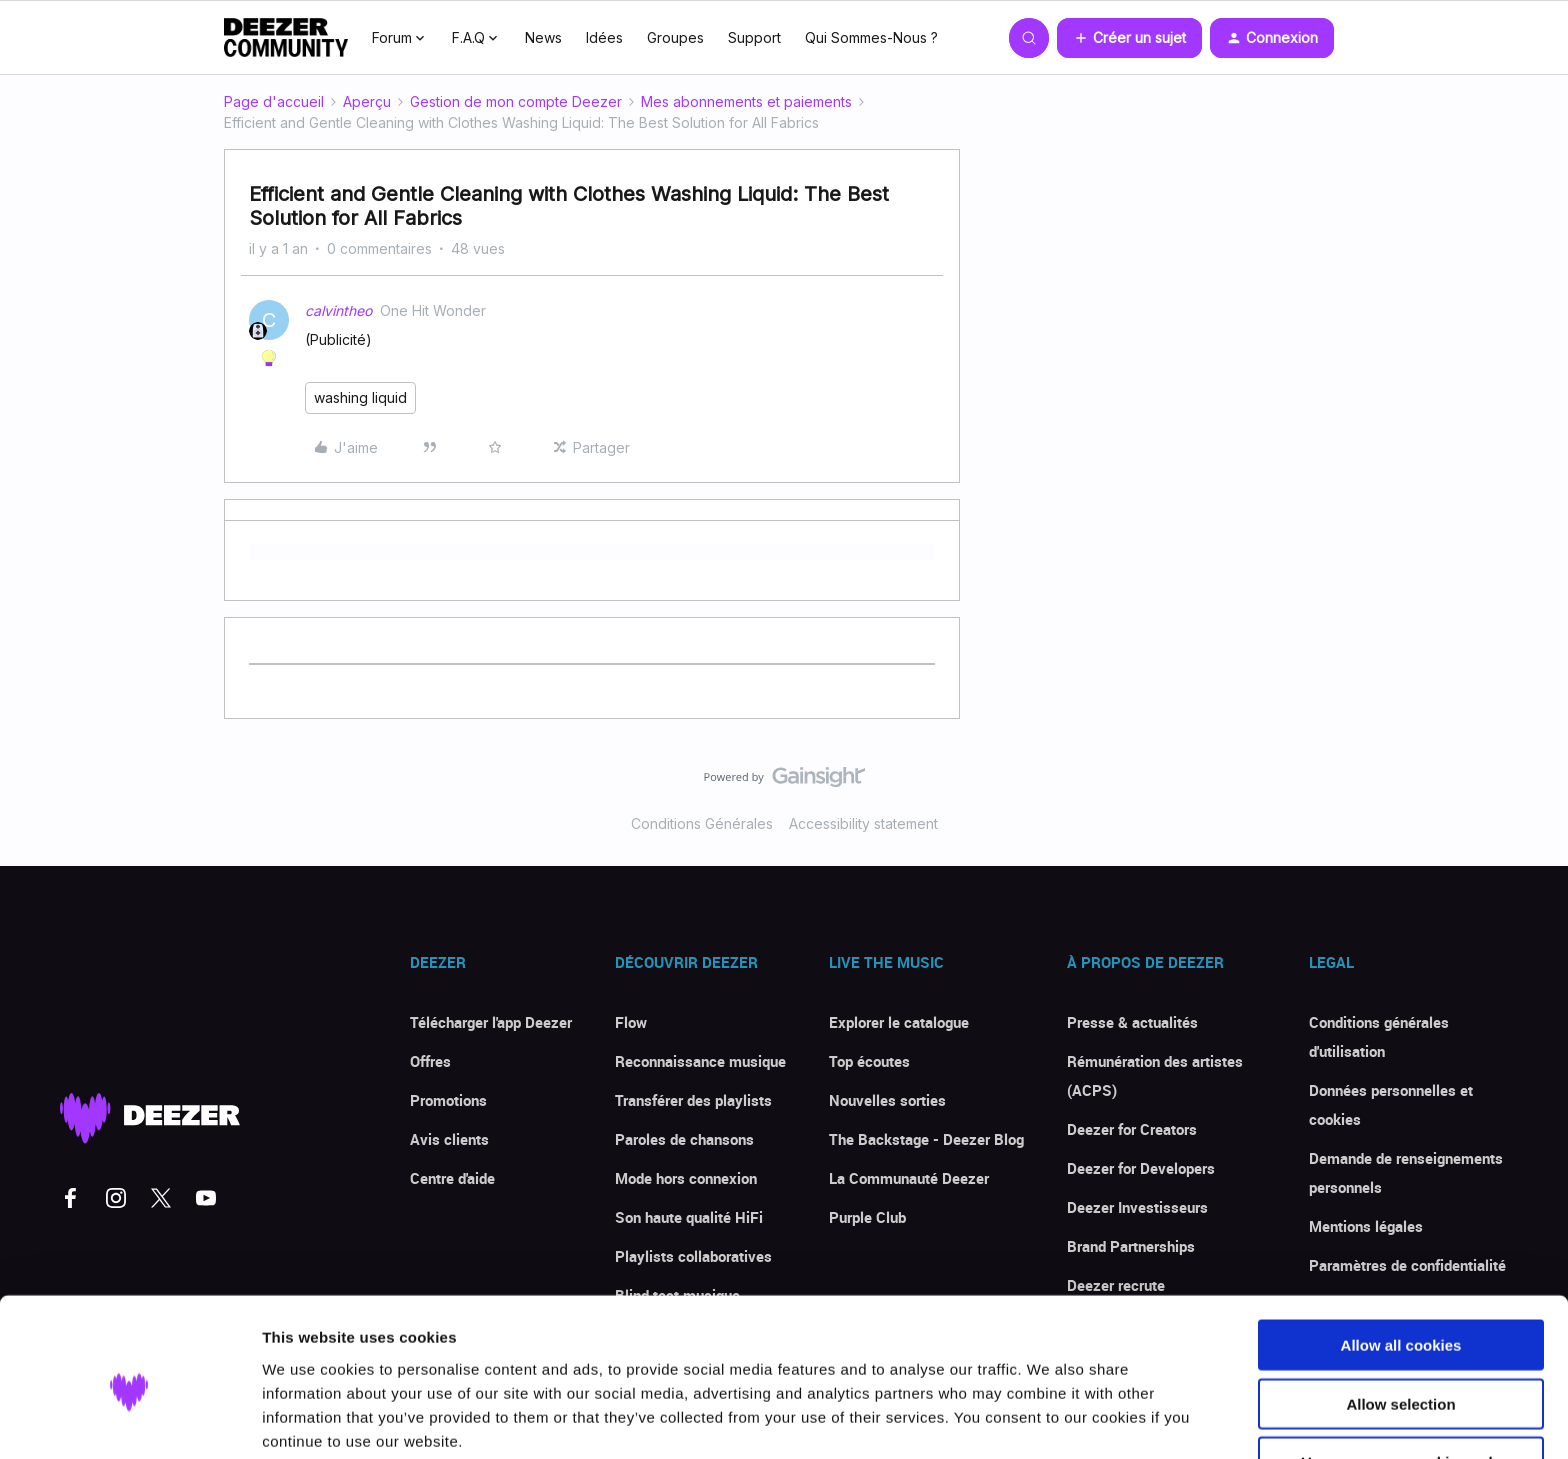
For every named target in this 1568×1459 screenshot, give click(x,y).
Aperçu (367, 101)
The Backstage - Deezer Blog (926, 1139)
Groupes (675, 37)
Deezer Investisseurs (1137, 1207)
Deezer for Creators (1132, 1129)
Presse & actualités (1132, 1022)
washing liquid (360, 397)
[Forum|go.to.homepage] (286, 38)
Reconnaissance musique (700, 1061)
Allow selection (1400, 1318)
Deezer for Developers (1141, 1168)
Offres (430, 1061)
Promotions (448, 1100)
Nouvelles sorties (887, 1100)
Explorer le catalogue (899, 1022)
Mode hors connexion (686, 1178)
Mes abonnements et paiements (746, 101)
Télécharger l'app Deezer (491, 1022)
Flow (631, 1022)
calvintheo (338, 310)
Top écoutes (869, 1061)
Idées (604, 37)
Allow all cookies (1401, 1259)
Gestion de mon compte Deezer (516, 101)
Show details (1049, 1419)
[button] (1129, 38)
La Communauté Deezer (909, 1178)
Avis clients (449, 1139)
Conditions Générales (702, 823)
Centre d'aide (452, 1178)
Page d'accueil (274, 101)
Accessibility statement (863, 823)
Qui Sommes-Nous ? (871, 37)
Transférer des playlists (693, 1100)
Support (754, 37)
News (543, 37)
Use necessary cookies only (1401, 1376)
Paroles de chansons (684, 1139)
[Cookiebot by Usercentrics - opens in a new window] (129, 1420)
